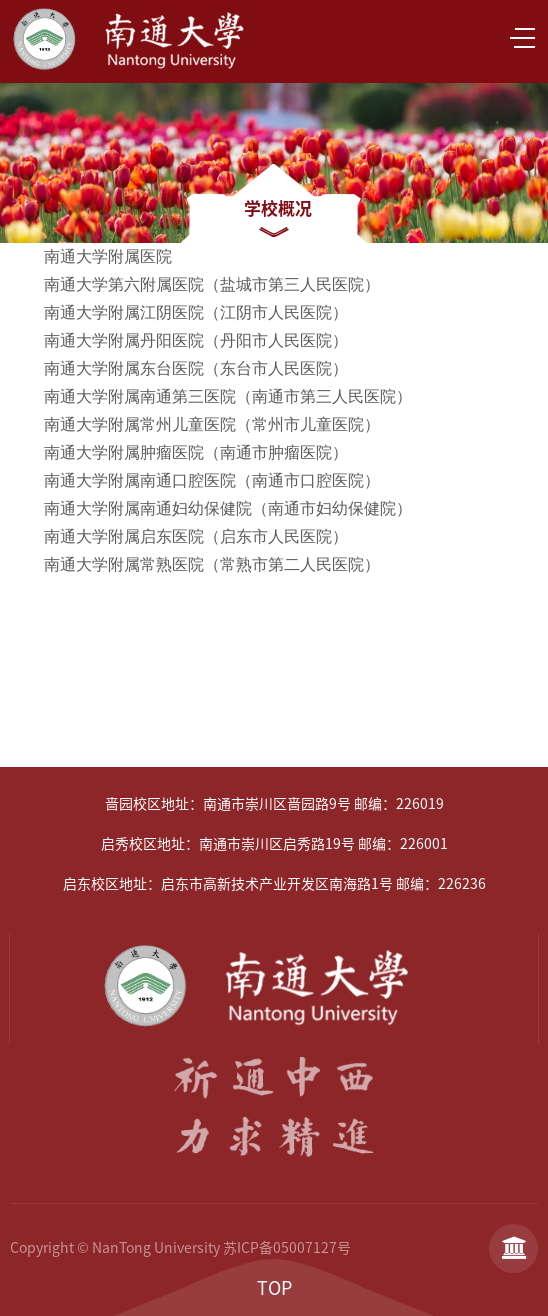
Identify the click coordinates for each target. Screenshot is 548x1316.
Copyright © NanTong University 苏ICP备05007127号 (180, 1248)
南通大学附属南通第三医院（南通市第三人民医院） (228, 396)
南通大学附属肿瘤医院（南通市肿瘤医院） (196, 452)
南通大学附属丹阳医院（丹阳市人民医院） (198, 340)
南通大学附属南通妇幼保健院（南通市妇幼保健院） (228, 508)
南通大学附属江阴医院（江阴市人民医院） (196, 312)
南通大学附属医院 (106, 256)
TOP (274, 1288)
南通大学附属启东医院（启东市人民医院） (196, 536)
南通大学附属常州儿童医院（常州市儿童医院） (212, 424)
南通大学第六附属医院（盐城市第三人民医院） (212, 284)
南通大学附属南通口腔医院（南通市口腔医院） (212, 480)
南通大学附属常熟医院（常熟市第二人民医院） (210, 564)
